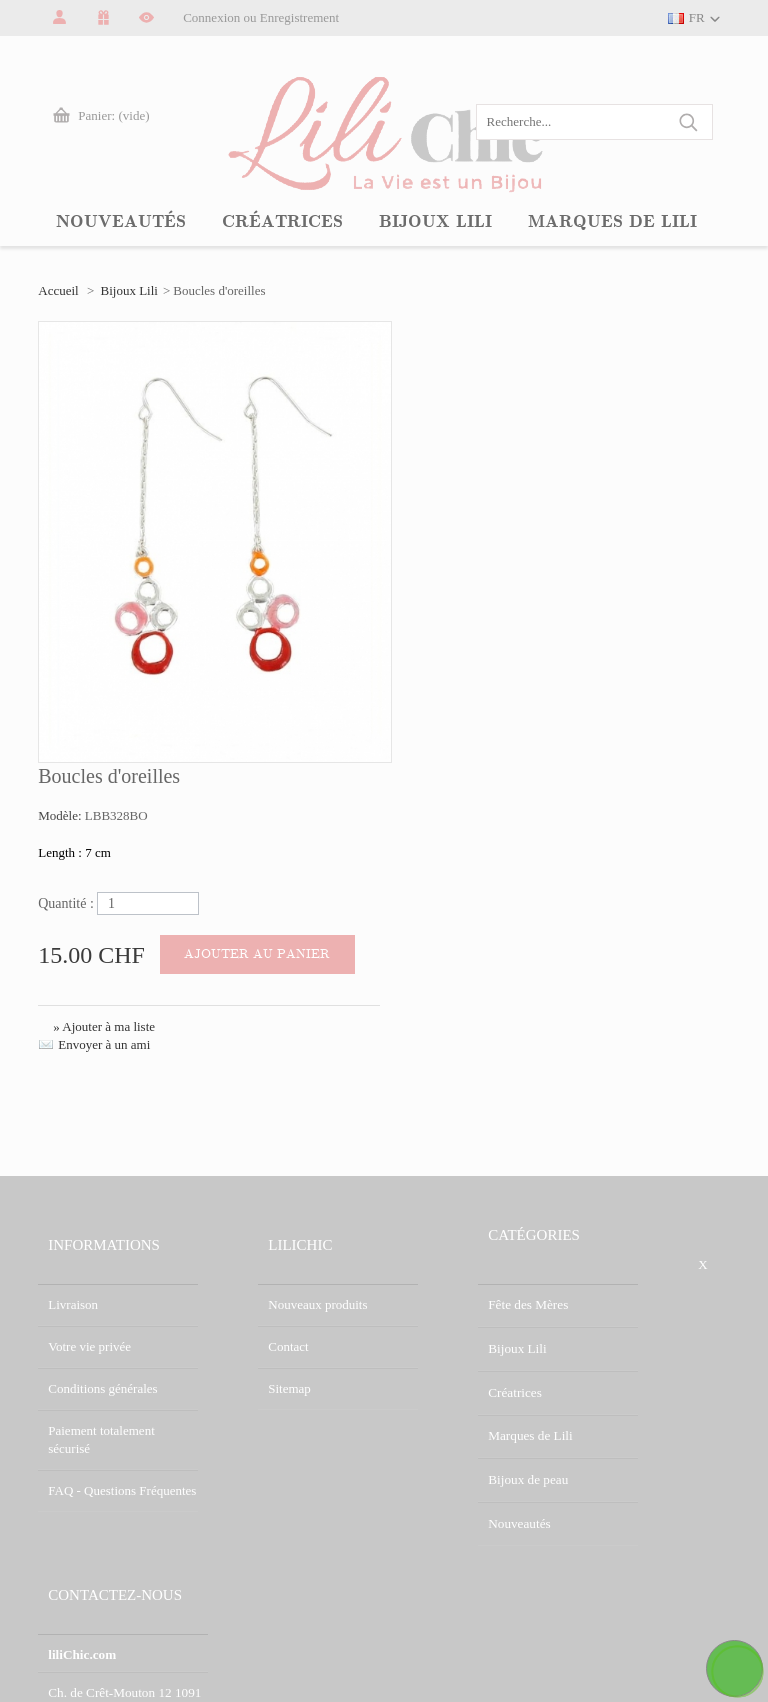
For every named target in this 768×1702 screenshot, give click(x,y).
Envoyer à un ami (469, 602)
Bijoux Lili (110, 290)
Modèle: (426, 373)
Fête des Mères (509, 1011)
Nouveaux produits (299, 1011)
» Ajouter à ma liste (469, 584)
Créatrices (496, 1095)
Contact (270, 1053)
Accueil (40, 290)
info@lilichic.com (115, 1480)
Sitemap (271, 1095)
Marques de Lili (511, 1137)
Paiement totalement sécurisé (83, 1146)
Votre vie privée (71, 1053)
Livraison (55, 1011)
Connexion (198, 17)
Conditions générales (84, 1095)
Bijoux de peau (509, 1179)
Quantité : (431, 461)
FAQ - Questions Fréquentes (104, 1197)
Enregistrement (286, 17)
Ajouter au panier (623, 513)
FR (715, 17)
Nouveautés (500, 1221)
